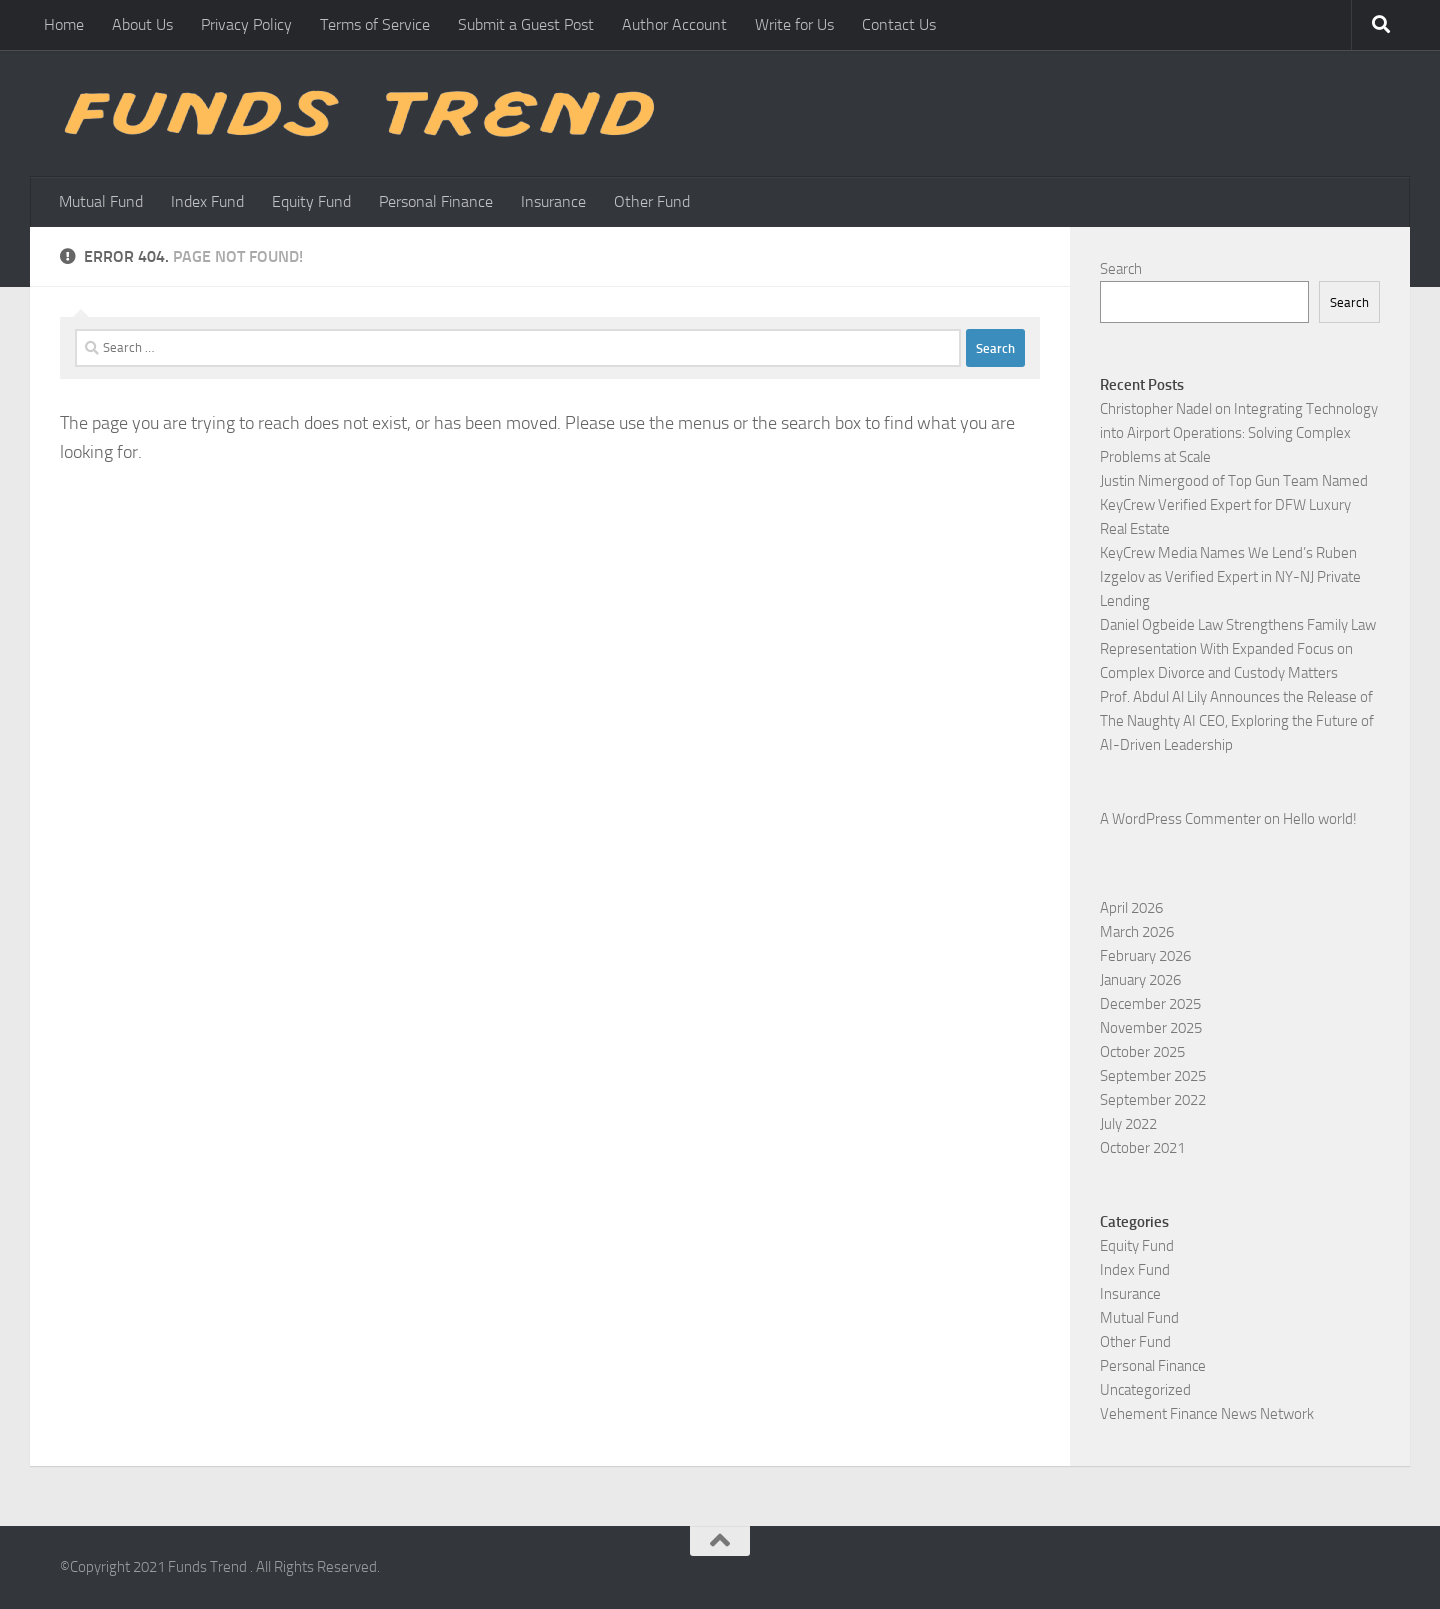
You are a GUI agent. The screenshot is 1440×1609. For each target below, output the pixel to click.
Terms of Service (375, 24)
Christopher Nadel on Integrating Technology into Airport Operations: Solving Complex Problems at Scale (1239, 433)
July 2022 (1128, 1124)
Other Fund (652, 201)
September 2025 (1153, 1076)
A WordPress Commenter (1180, 819)
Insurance (553, 201)
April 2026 (1131, 908)
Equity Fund (311, 201)
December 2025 (1150, 1004)
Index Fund (207, 201)
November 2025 (1151, 1028)
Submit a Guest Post (526, 24)
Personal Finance (436, 201)
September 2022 (1153, 1100)
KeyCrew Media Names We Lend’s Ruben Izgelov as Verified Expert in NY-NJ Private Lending (1230, 577)
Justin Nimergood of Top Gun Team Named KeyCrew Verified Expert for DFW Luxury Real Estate (1234, 505)
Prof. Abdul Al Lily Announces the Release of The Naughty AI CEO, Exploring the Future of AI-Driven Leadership (1237, 721)
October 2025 (1142, 1052)
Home (64, 24)
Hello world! (1320, 819)
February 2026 (1145, 956)
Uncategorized (1145, 1390)
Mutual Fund (101, 201)
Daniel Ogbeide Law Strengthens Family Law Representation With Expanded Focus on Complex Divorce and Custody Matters (1238, 649)
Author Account (674, 24)
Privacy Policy (246, 24)
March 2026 (1137, 932)
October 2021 (1142, 1148)
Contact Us (899, 24)
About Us (142, 24)
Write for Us (794, 24)
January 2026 (1140, 980)
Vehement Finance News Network (1207, 1414)
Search (1121, 269)
